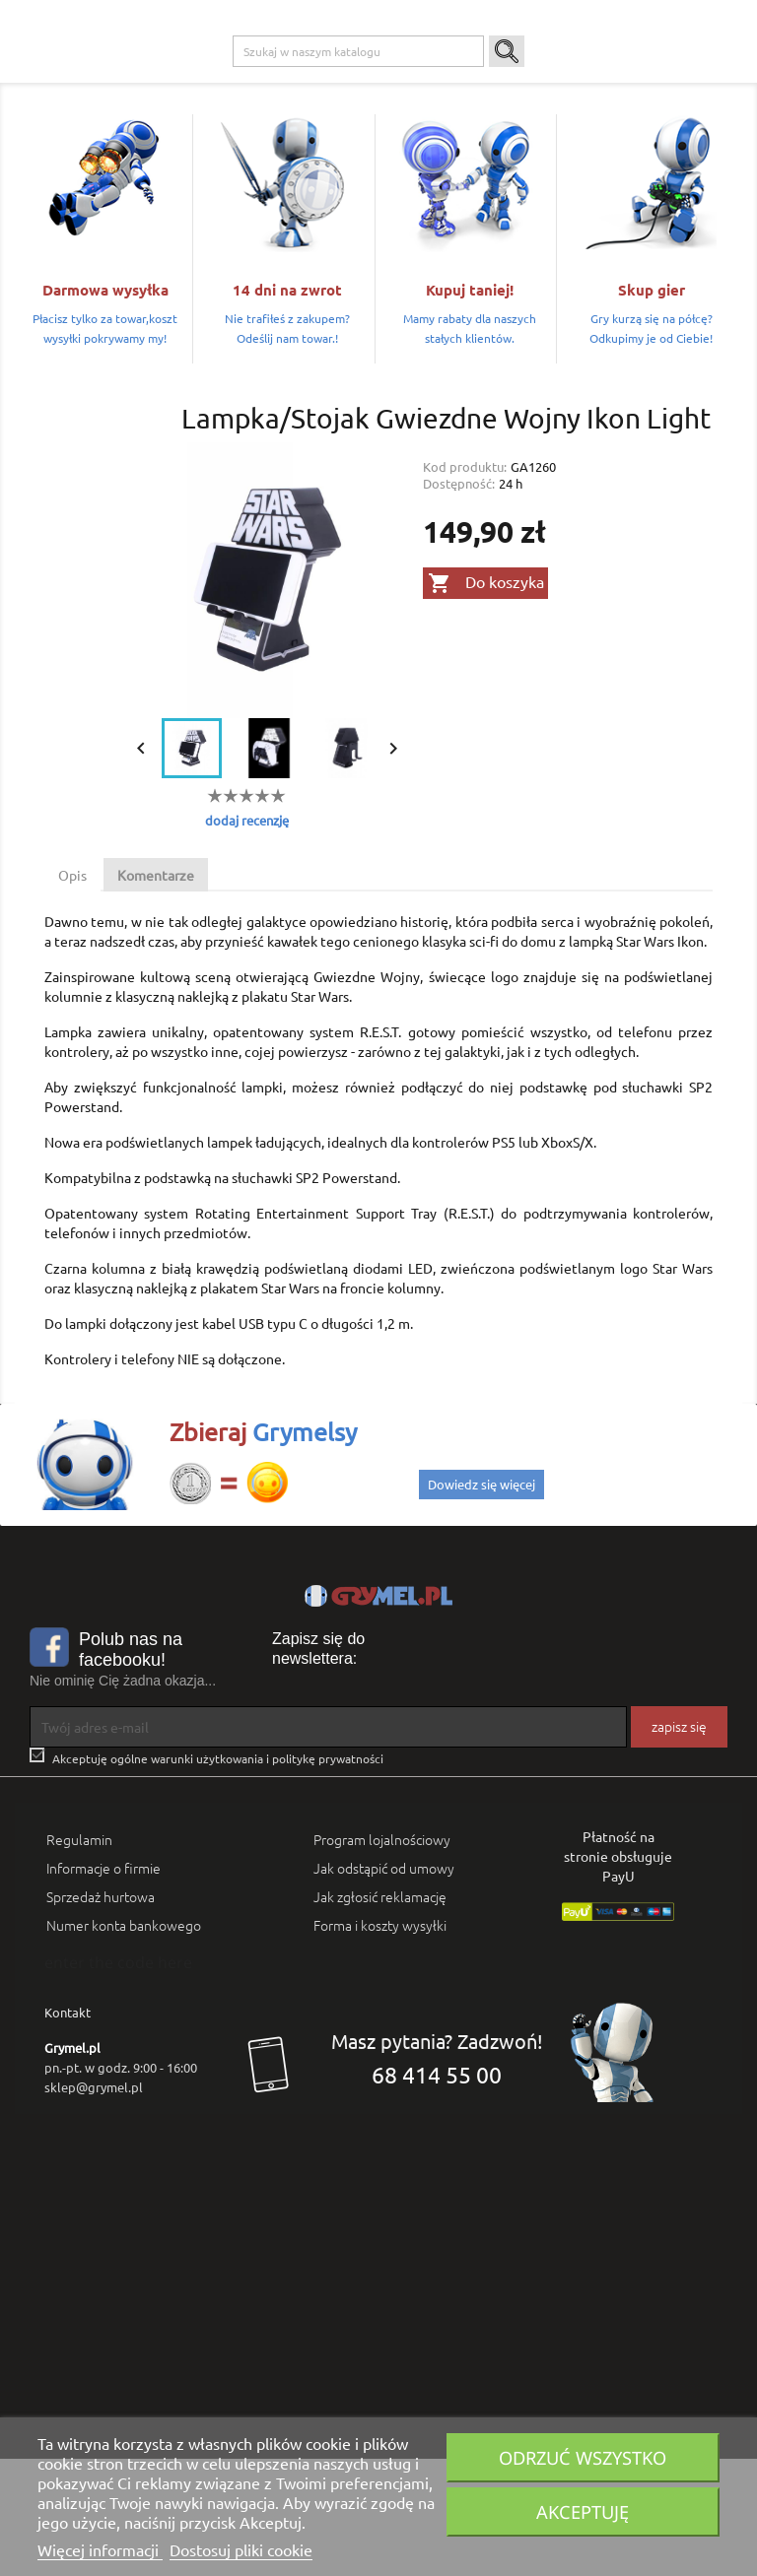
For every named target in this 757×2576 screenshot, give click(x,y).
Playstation (239, 80)
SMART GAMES (175, 119)
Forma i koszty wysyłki (380, 2043)
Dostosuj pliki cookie (241, 2549)
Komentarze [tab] (155, 993)
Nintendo (365, 80)
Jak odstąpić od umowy (383, 1986)
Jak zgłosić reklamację (380, 2014)
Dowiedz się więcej (481, 1601)
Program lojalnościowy (381, 1957)
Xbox (304, 80)
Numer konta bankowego (123, 2043)
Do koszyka (486, 701)
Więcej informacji (100, 2549)
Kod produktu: (465, 584)
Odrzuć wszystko (582, 2457)
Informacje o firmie (103, 1986)
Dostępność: (459, 601)
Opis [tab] (72, 993)
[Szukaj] (358, 169)
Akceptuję (582, 2511)
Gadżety (535, 80)
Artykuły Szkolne (623, 80)
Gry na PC (161, 80)
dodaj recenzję (247, 938)
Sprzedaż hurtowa (100, 2014)
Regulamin (79, 1957)
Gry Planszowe (452, 80)
